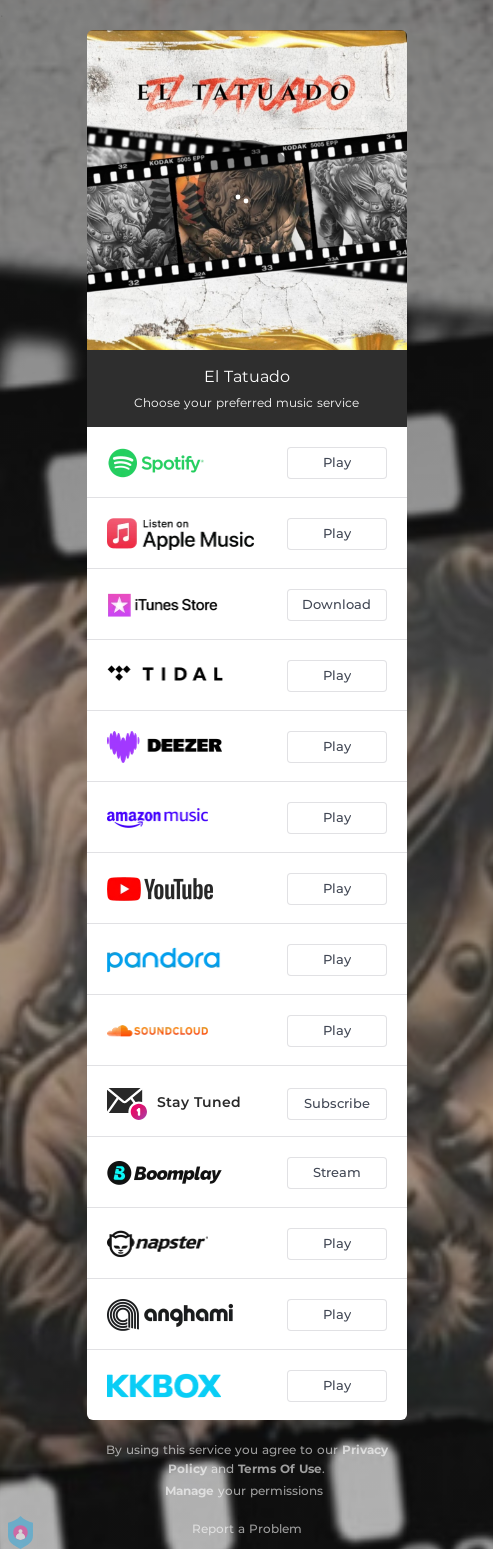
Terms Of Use (280, 1468)
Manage (189, 1490)
